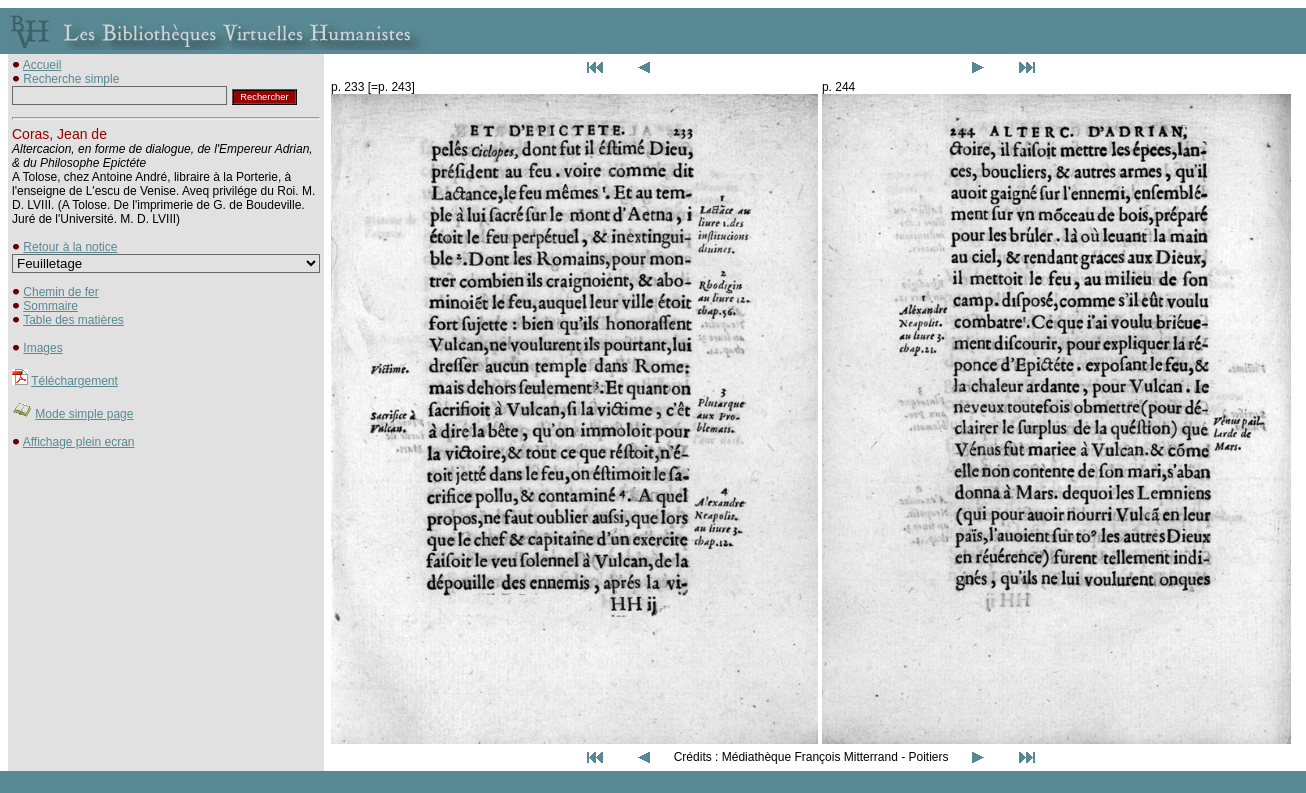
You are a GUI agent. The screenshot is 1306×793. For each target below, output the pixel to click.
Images (42, 348)
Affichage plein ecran (79, 442)
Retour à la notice (70, 247)
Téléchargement (74, 381)
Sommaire (50, 306)
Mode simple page (84, 414)
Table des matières (73, 320)
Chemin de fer (60, 292)
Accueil (42, 65)
